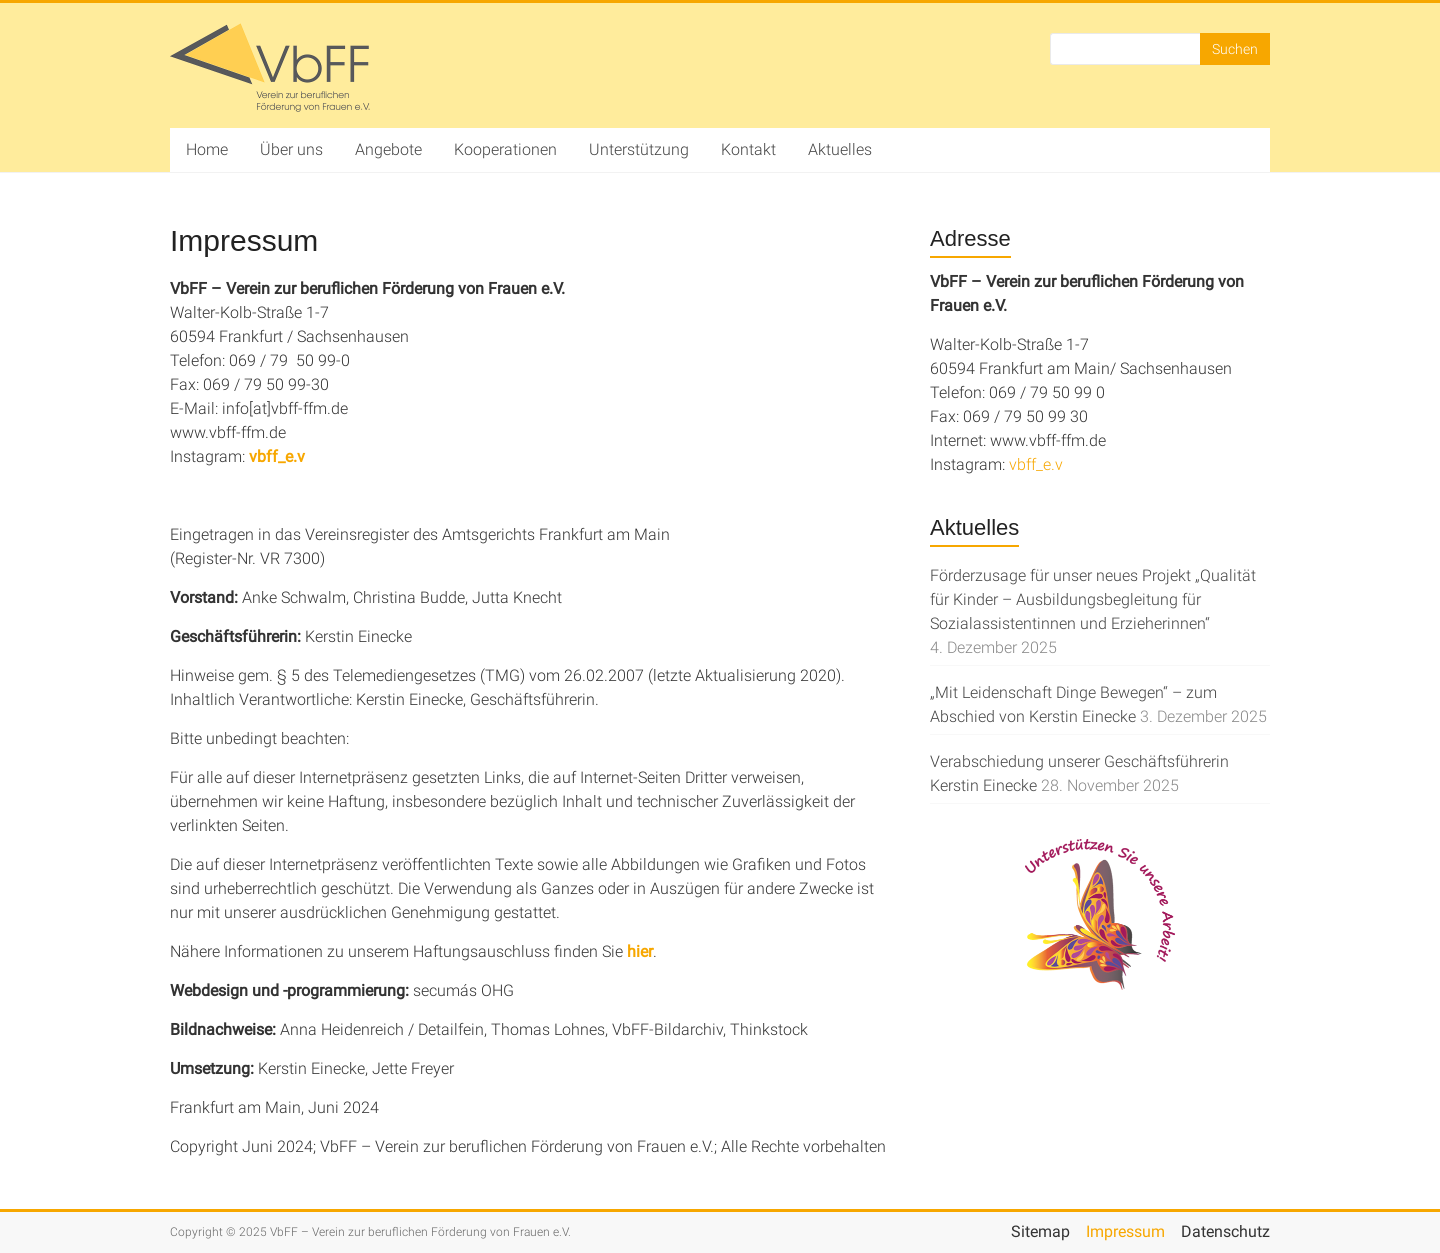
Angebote (388, 149)
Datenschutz (1225, 1231)
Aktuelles (840, 149)
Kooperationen (505, 149)
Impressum (1125, 1231)
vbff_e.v (277, 456)
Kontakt (748, 149)
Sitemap (1040, 1231)
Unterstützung (639, 149)
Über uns (291, 149)
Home (207, 149)
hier (640, 951)
